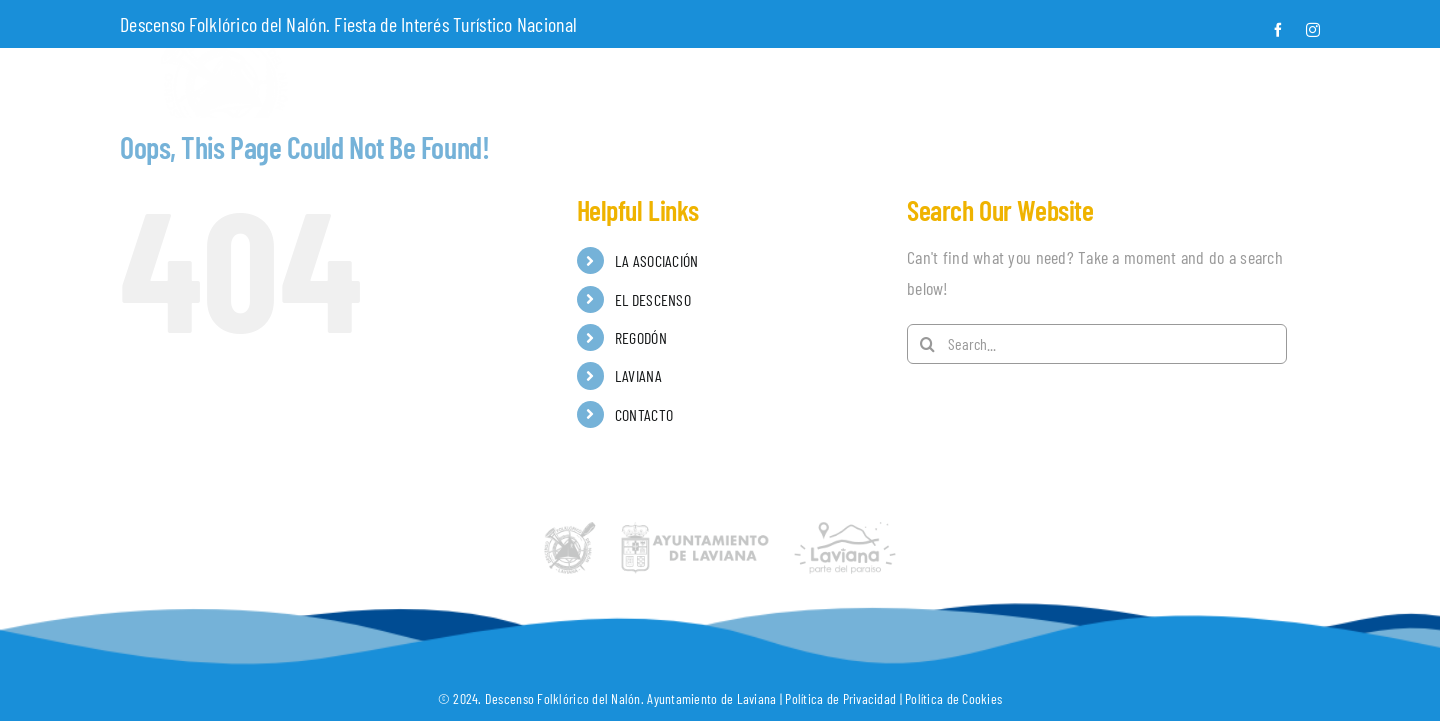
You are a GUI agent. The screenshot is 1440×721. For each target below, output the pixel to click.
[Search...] (1097, 344)
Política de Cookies (953, 698)
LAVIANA (638, 375)
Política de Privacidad (840, 698)
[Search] (927, 344)
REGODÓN (641, 337)
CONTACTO (644, 414)
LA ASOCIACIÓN (657, 260)
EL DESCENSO (653, 299)
